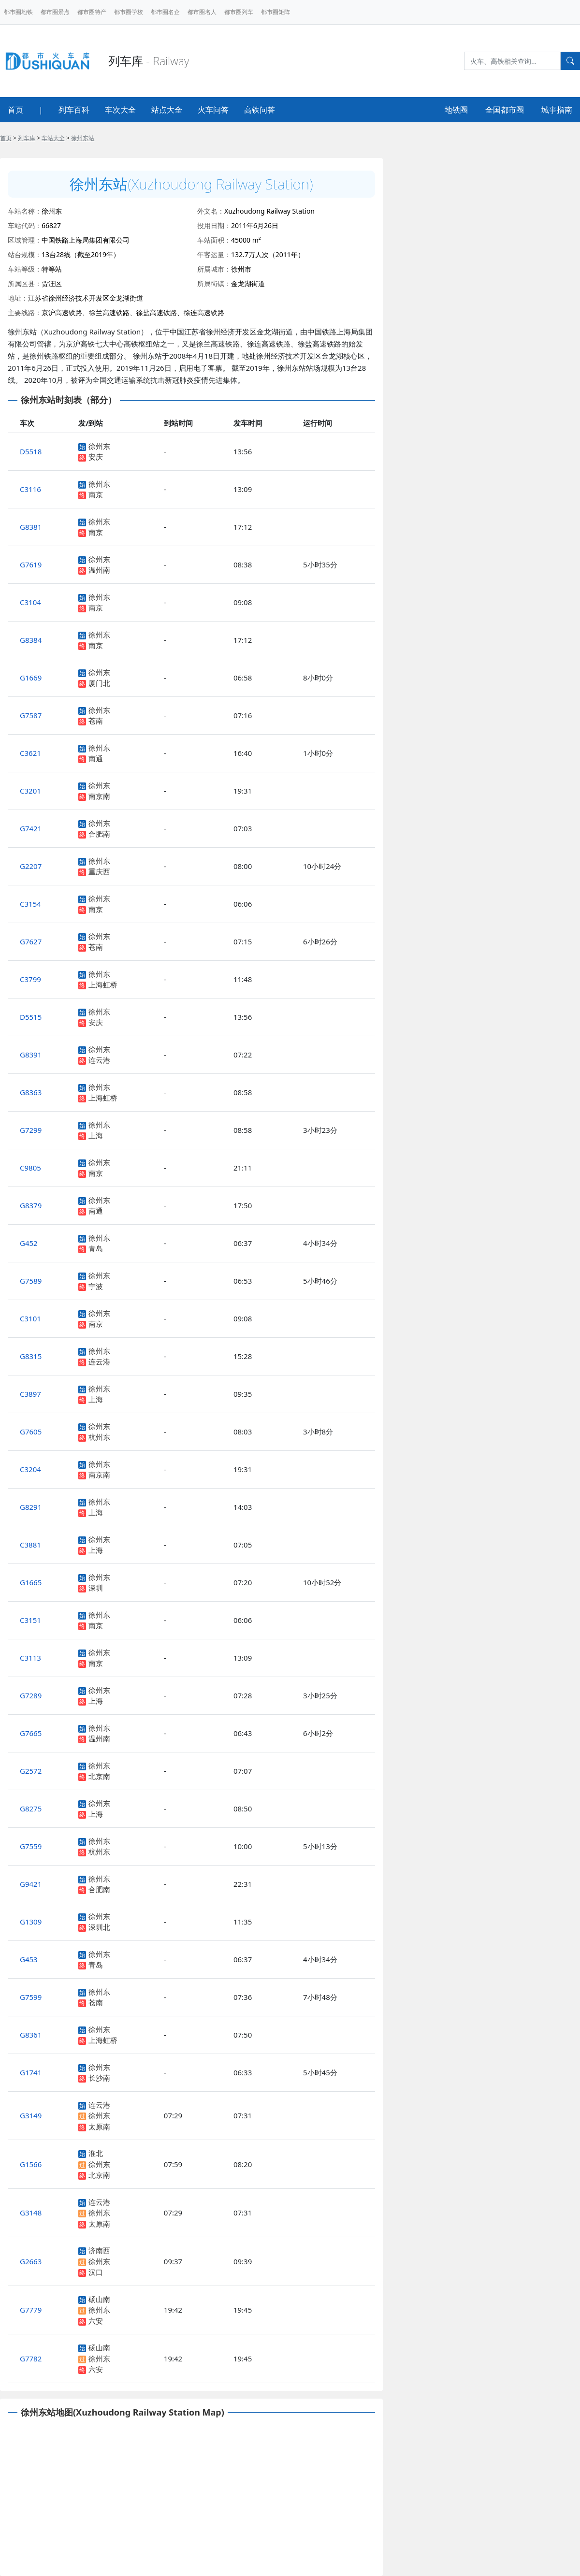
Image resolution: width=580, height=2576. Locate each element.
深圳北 (99, 1927)
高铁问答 (259, 109)
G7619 (31, 564)
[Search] (512, 61)
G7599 (31, 1997)
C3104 (30, 602)
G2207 (31, 866)
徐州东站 (82, 138)
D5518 (31, 451)
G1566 (31, 2164)
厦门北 (99, 683)
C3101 (30, 1318)
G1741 (31, 2072)
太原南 (99, 2126)
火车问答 (213, 109)
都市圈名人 (202, 12)
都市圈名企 (165, 12)
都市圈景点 (55, 12)
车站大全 (53, 138)
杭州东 (99, 1437)
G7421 (31, 828)
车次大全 (120, 109)
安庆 (95, 457)
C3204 (30, 1469)
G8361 (31, 2035)
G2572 (31, 1771)
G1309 (31, 1921)
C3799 (30, 979)
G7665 (31, 1733)
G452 (29, 1243)
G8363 (31, 1092)
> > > (47, 138)
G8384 (31, 640)
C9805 (30, 1167)
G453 (29, 1959)
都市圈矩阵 (275, 12)
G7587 (31, 715)
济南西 (99, 2250)
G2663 (31, 2261)
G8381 (31, 527)
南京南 (99, 796)
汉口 (95, 2272)
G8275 (31, 1808)
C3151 (30, 1620)
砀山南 (99, 2299)
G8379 (31, 1205)
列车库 (26, 138)
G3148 (31, 2212)
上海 (95, 1135)
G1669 (31, 677)
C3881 (30, 1544)
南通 (95, 758)
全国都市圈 (504, 109)
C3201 (30, 791)
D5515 (31, 1017)
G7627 (31, 941)
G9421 (31, 1884)
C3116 (30, 489)
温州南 (99, 570)
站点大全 (166, 109)
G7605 (31, 1431)
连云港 (99, 1060)
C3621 (30, 753)
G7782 (31, 2358)
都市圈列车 (238, 12)
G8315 (31, 1356)
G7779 (31, 2310)
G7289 (31, 1695)
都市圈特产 (91, 12)
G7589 (31, 1281)
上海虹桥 (102, 984)
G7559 (31, 1846)
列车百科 (73, 109)
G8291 (31, 1507)
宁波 (95, 1286)
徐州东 (99, 446)
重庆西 (99, 871)
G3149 (31, 2115)
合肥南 (99, 834)
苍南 (95, 720)
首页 (15, 109)
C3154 (30, 904)
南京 (95, 494)
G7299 (31, 1130)
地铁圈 (456, 109)
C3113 (30, 1658)
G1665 (31, 1582)
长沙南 (99, 2078)
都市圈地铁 (18, 12)
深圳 (95, 1587)
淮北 (95, 2153)
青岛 (95, 1248)
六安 (95, 2321)
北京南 (99, 1776)
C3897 (30, 1394)
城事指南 (556, 109)
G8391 (31, 1054)
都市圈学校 (128, 12)
